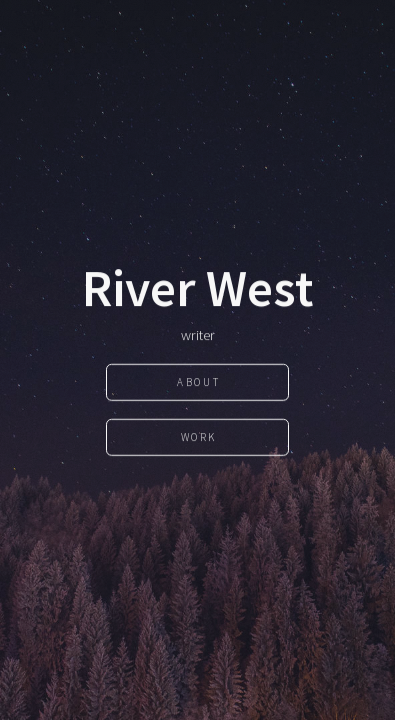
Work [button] (199, 437)
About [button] (198, 382)
